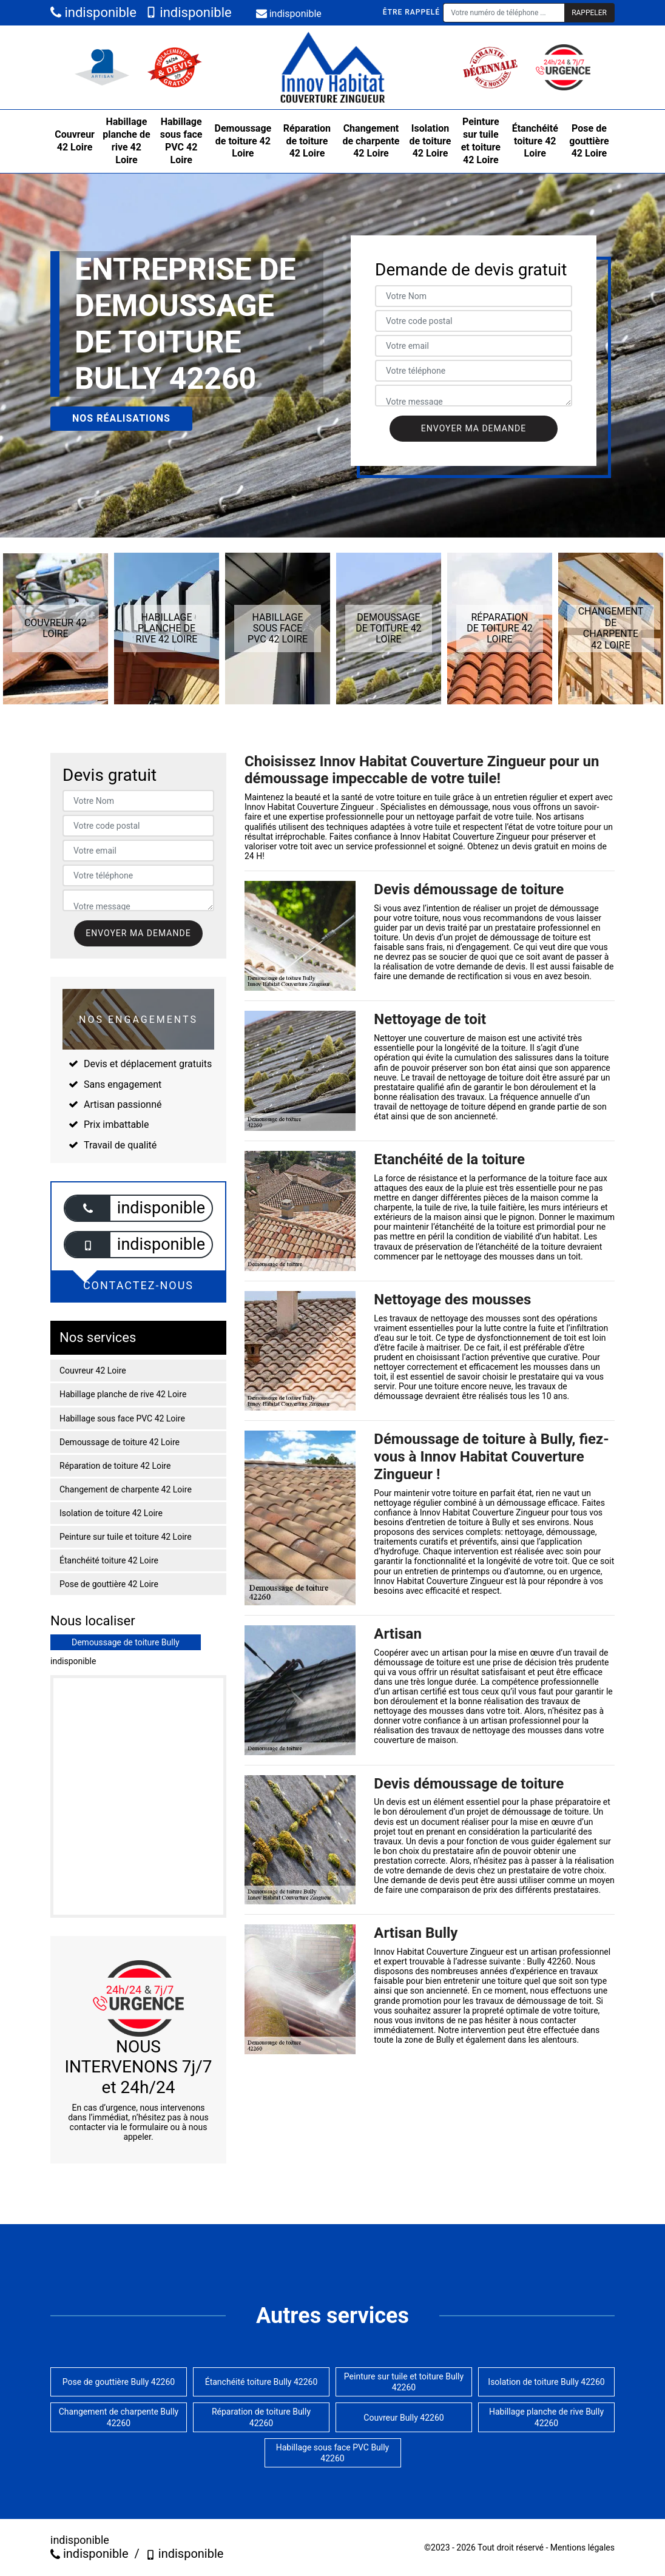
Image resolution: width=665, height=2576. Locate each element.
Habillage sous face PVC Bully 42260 (333, 2453)
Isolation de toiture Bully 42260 (546, 2382)
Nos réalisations (121, 418)
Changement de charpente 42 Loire (370, 141)
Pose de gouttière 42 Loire (589, 141)
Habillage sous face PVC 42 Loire (181, 140)
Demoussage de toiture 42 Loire (243, 141)
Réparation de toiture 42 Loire (307, 141)
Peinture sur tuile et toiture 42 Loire (481, 140)
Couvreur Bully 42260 (403, 2418)
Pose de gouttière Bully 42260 (118, 2382)
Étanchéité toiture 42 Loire (535, 141)
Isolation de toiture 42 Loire (430, 141)
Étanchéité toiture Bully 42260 (261, 2382)
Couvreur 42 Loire (75, 141)
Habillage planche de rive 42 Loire (126, 140)
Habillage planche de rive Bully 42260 (546, 2417)
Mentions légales (582, 2547)
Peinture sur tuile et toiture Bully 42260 (404, 2382)
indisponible (93, 12)
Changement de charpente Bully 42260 (119, 2417)
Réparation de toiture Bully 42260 (261, 2417)
